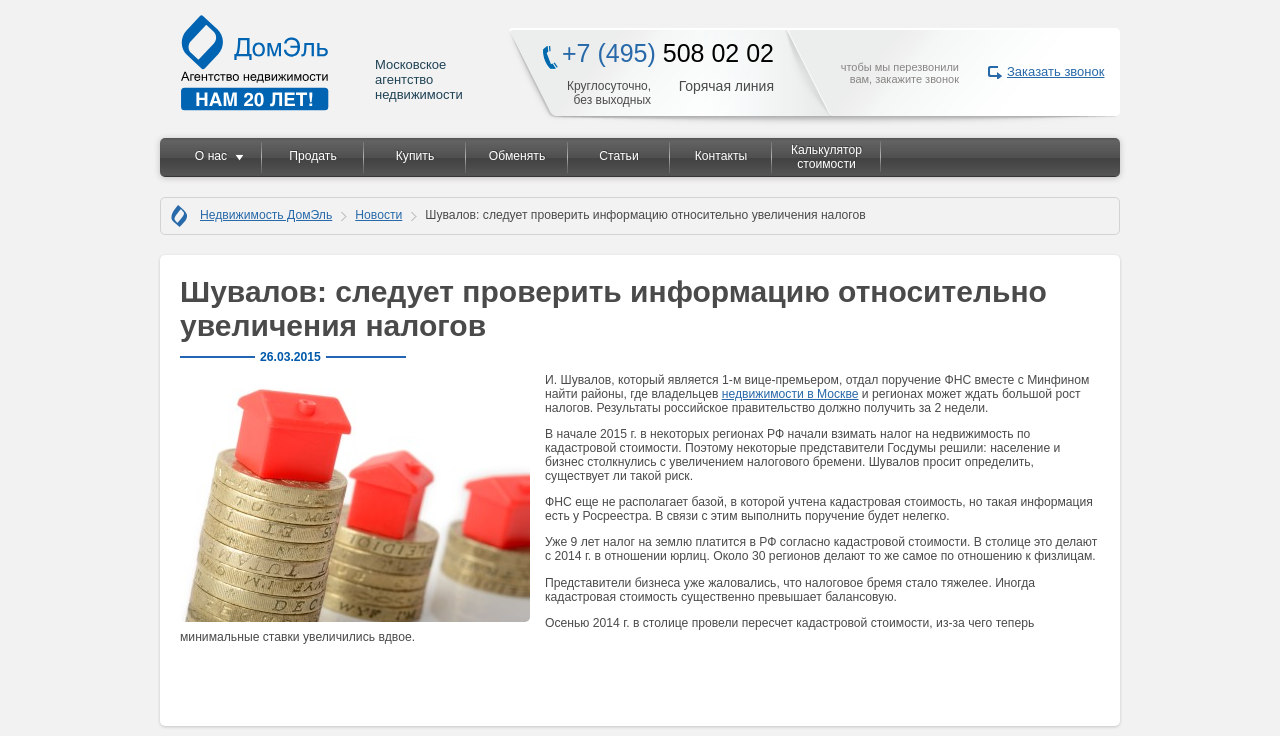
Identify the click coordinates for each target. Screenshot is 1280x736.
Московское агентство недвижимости (323, 62)
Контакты (721, 156)
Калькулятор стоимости (826, 157)
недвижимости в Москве (790, 394)
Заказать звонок (1055, 71)
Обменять (517, 156)
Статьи (618, 156)
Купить (415, 156)
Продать (312, 156)
